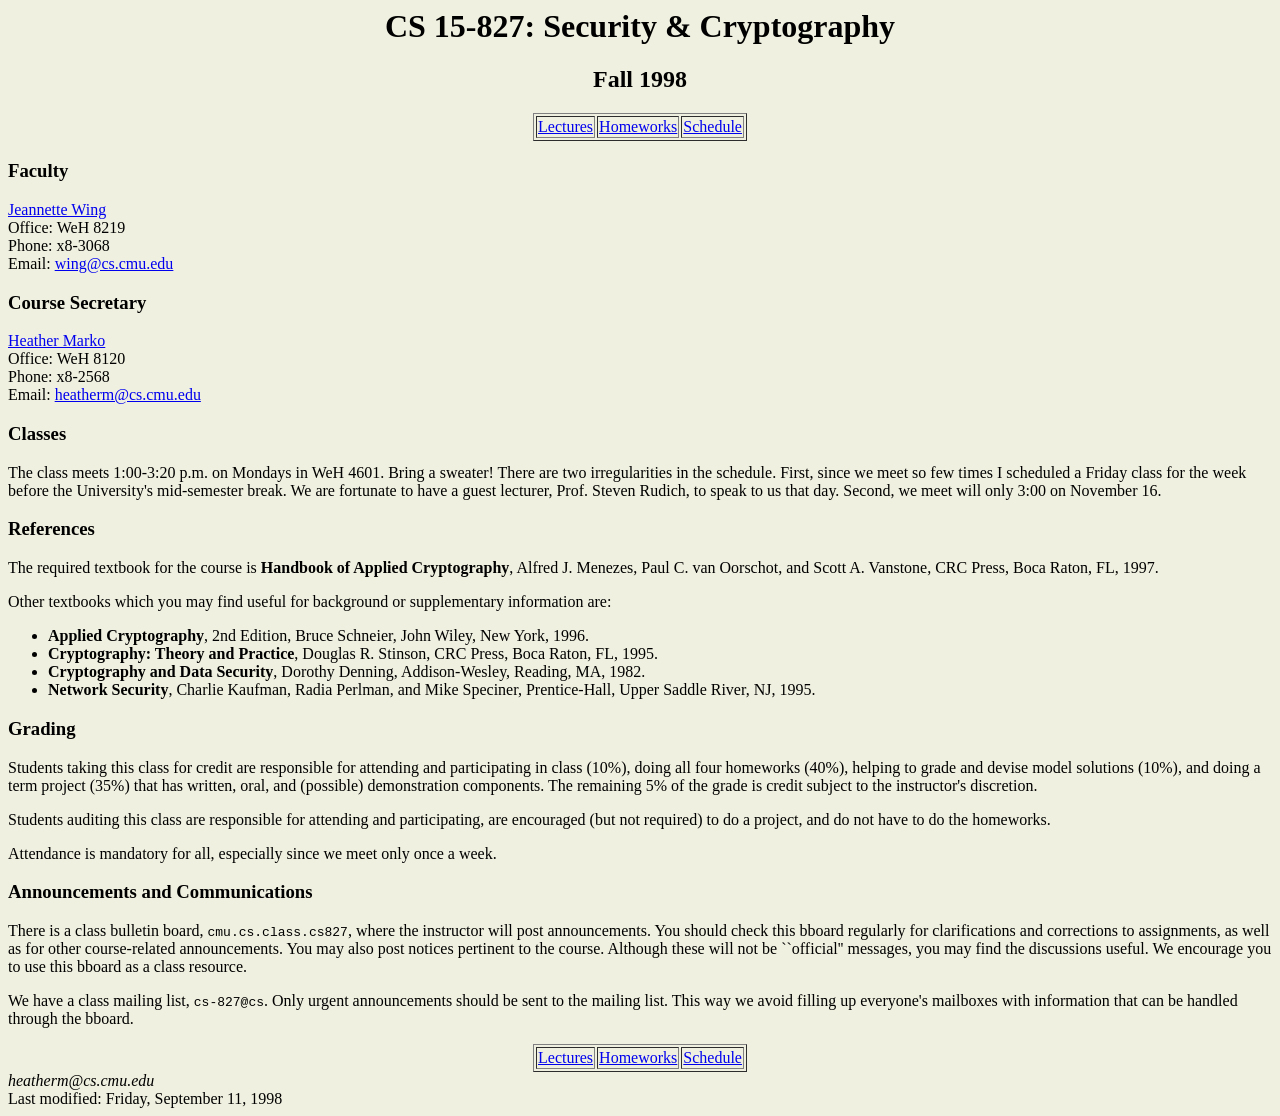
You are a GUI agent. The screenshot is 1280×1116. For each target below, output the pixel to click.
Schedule (712, 126)
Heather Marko (56, 340)
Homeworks (638, 126)
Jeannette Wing (57, 209)
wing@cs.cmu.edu (114, 263)
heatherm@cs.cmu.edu (128, 394)
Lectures (565, 126)
